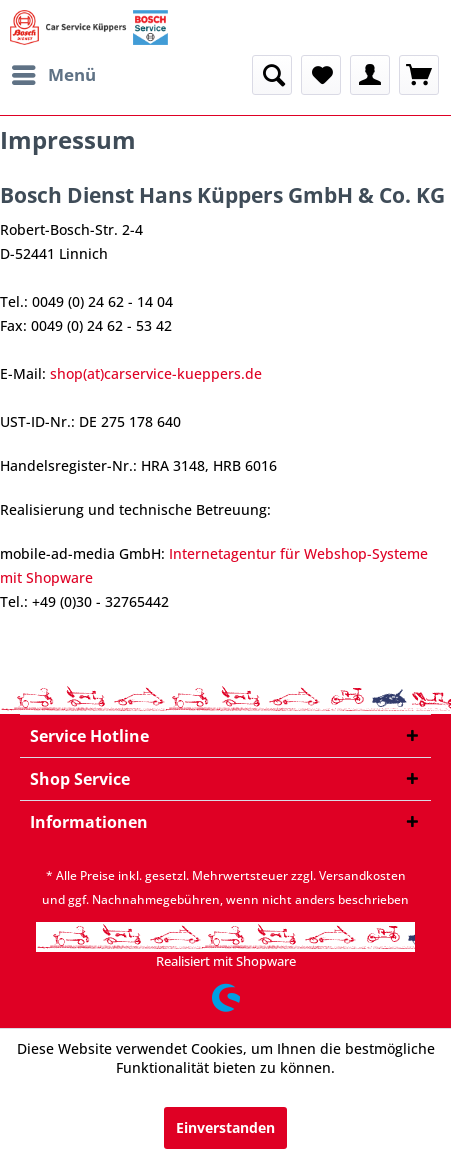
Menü (54, 72)
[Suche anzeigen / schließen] (272, 75)
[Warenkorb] (419, 75)
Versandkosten (362, 875)
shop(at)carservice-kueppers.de (156, 373)
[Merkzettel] (321, 75)
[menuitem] (53, 75)
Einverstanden (225, 1127)
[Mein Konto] (370, 75)
